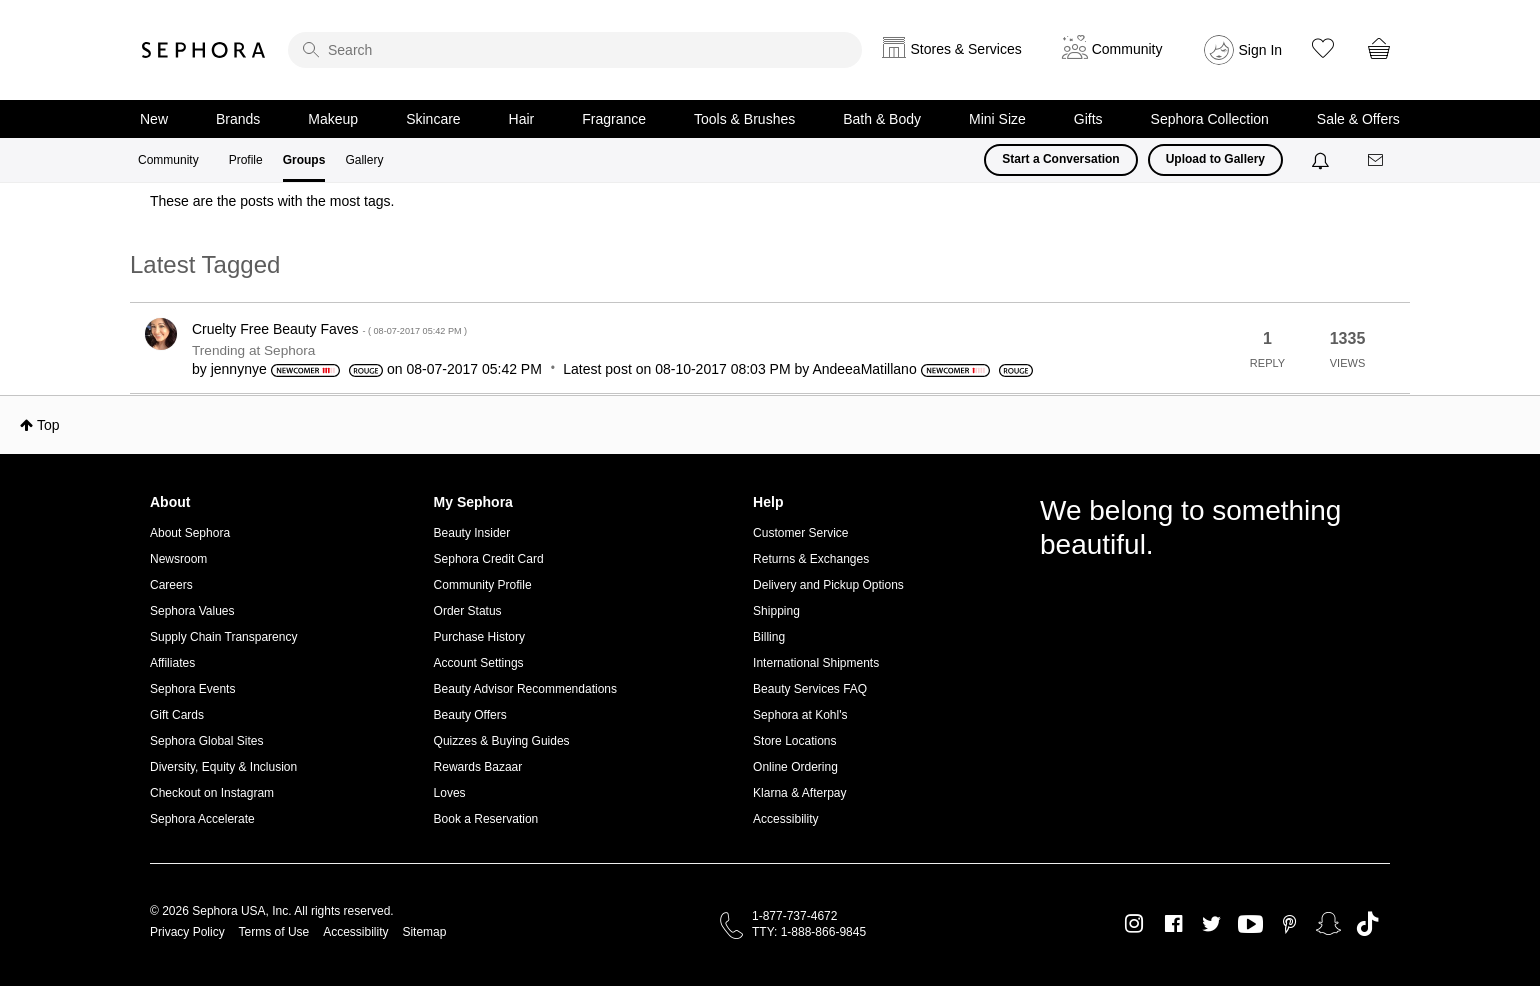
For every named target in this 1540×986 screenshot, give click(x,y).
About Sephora (190, 533)
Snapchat (1328, 924)
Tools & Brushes (744, 119)
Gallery (364, 160)
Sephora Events (192, 689)
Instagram (1134, 924)
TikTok (1367, 924)
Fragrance (614, 119)
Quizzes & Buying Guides (502, 741)
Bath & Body (882, 119)
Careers (171, 585)
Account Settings (479, 663)
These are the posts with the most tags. (272, 201)
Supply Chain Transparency (223, 637)
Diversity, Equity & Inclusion (223, 767)
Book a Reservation (486, 819)
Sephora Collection (1210, 119)
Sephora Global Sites (206, 741)
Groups (304, 160)
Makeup (333, 119)
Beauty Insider (472, 533)
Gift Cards (177, 715)
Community (168, 160)
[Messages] (1377, 160)
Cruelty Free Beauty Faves (329, 329)
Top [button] (48, 425)
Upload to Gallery (1215, 159)
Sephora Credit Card (489, 559)
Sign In (1261, 50)
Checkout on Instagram (212, 793)
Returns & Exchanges (811, 559)
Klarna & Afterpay (799, 793)
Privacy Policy (187, 932)
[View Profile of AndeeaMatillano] (864, 369)
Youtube (1250, 925)
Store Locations (794, 741)
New (154, 119)
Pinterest (1289, 924)
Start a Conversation (1060, 159)
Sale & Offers (1358, 119)
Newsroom (178, 559)
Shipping (776, 611)
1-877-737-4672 (794, 916)
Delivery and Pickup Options (828, 585)
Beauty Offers (470, 715)
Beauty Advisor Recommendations (525, 689)
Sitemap (424, 932)
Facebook (1173, 924)
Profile (246, 160)
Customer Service (800, 533)
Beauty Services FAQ (810, 689)
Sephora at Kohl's (800, 715)
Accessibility (785, 819)
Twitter (1211, 924)
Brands (238, 119)
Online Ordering (795, 767)
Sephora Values (192, 611)
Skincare (433, 119)
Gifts (1088, 119)
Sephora (204, 50)
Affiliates (172, 663)
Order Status (468, 611)
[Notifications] (1322, 160)
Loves (450, 793)
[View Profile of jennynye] (239, 369)
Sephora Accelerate (202, 819)
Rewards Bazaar (478, 767)
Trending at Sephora (253, 350)
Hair (522, 119)
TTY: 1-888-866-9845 (809, 932)
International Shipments (816, 663)
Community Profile (483, 585)
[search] (575, 50)
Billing (769, 637)
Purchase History (479, 637)
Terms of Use (274, 932)
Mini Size (997, 119)
